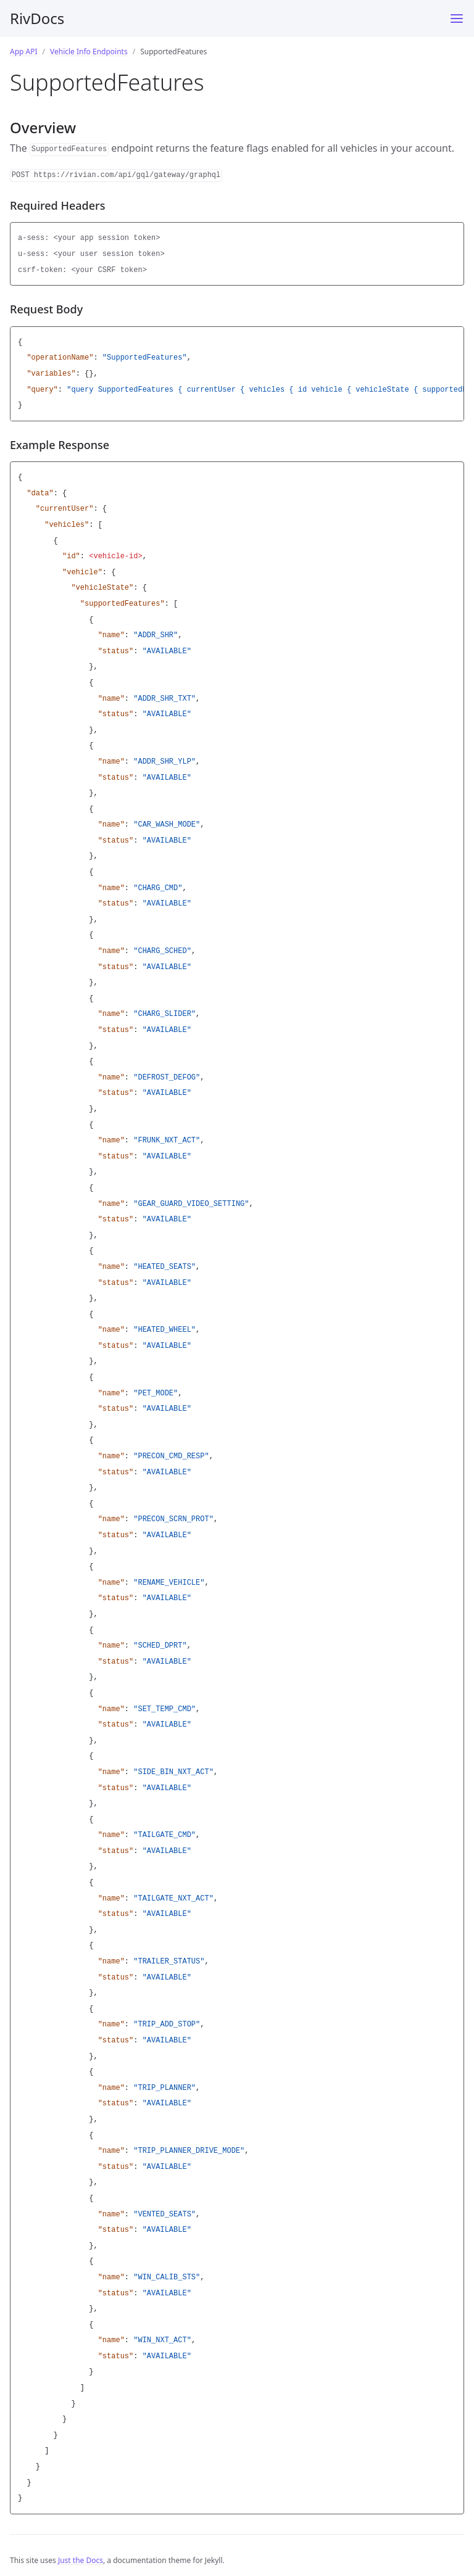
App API (24, 51)
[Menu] (456, 18)
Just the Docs (80, 2560)
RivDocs (37, 18)
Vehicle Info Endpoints (89, 51)
